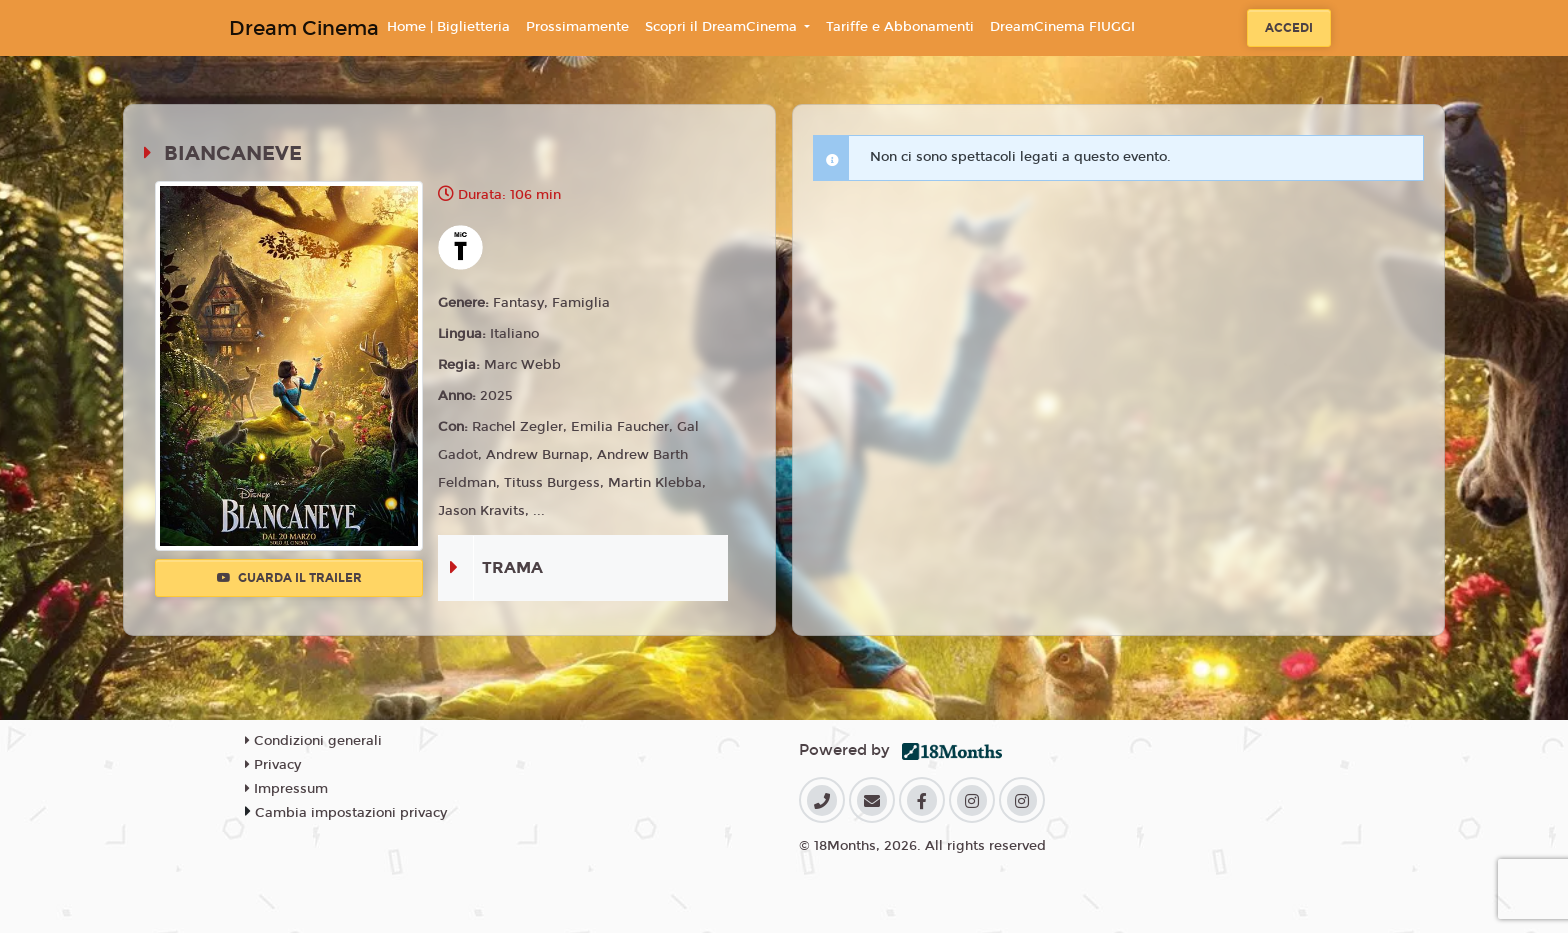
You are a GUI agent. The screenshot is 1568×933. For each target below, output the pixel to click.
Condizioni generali (313, 741)
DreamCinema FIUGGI (1062, 27)
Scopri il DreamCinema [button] (723, 27)
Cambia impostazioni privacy (351, 813)
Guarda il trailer (289, 578)
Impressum (286, 789)
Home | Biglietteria (448, 27)
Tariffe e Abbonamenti (900, 27)
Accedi (1289, 28)
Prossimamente (577, 27)
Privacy (273, 765)
